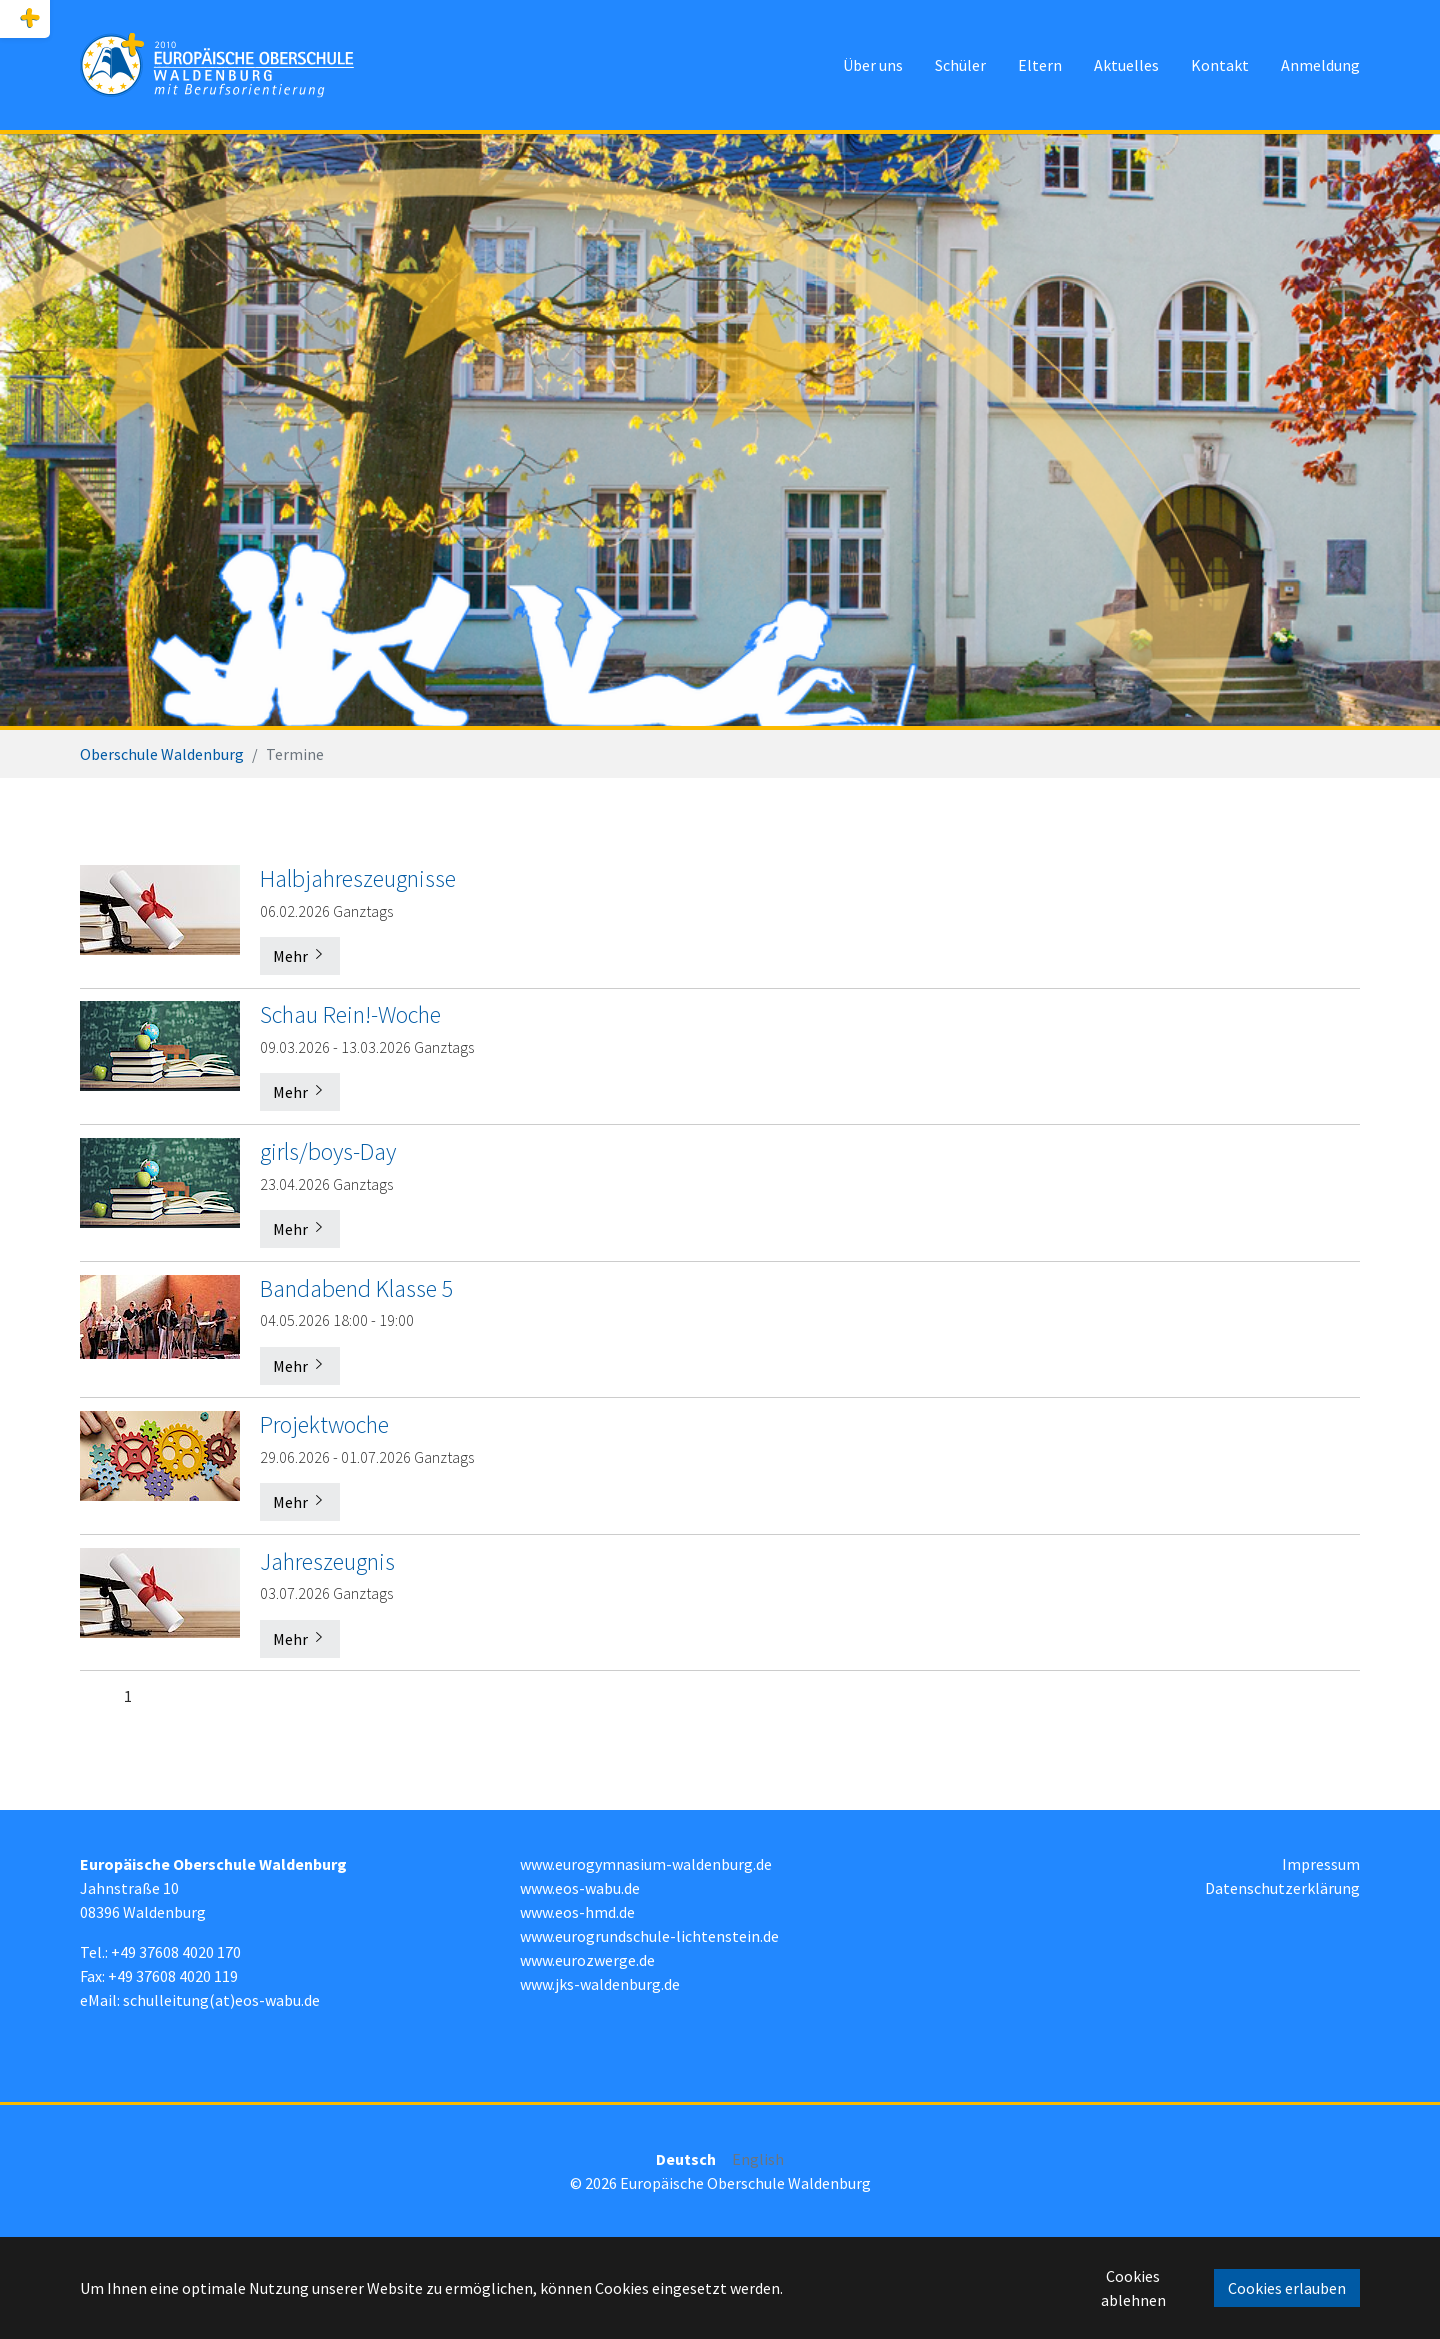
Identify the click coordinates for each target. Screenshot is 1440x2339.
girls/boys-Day (328, 1151)
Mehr (300, 956)
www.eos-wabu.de (580, 1888)
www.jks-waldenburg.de (600, 1984)
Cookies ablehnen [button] (1133, 2288)
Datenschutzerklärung (1282, 1888)
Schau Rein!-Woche (350, 1014)
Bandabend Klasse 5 (357, 1288)
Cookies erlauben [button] (1287, 2288)
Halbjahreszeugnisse (358, 878)
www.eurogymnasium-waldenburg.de (646, 1864)
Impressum (1321, 1864)
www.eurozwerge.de (587, 1960)
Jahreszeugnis (327, 1561)
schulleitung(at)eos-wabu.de (221, 2000)
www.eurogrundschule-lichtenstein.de (649, 1936)
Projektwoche (324, 1424)
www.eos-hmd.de (577, 1912)
